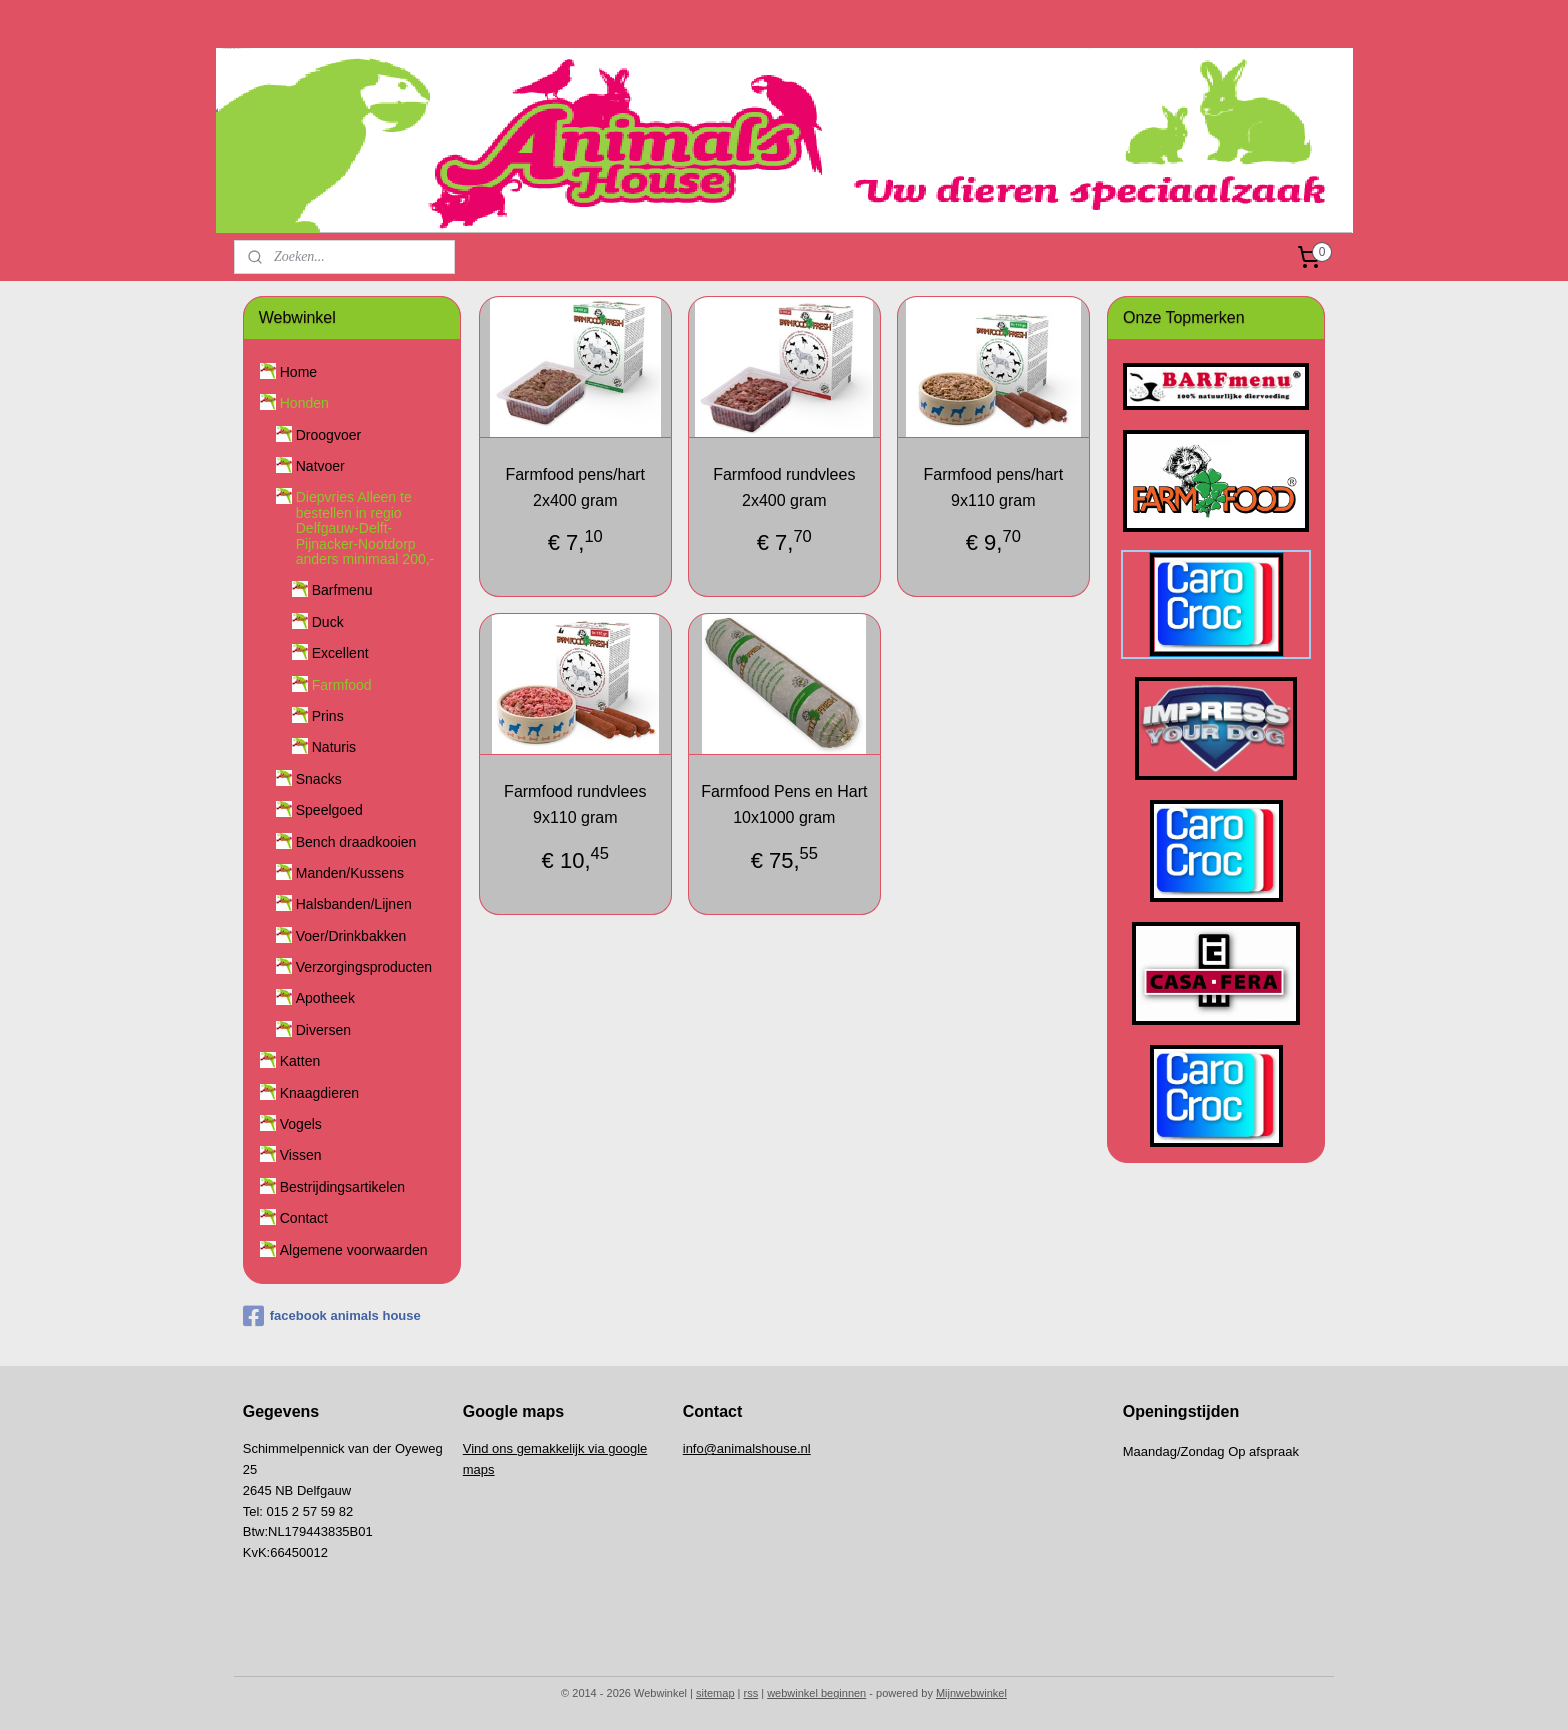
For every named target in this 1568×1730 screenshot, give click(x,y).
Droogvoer (328, 435)
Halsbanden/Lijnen (354, 904)
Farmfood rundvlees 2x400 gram (784, 487)
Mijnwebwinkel (971, 1693)
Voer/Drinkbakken (351, 936)
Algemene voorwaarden (354, 1250)
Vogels (301, 1124)
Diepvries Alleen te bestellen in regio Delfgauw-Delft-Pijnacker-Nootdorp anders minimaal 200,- (365, 528)
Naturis (334, 747)
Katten (300, 1061)
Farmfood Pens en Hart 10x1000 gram (784, 804)
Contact (304, 1218)
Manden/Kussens (350, 873)
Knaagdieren (319, 1093)
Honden (304, 403)
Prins (328, 716)
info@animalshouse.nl (747, 1448)
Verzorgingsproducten (364, 967)
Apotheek (325, 998)
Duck (328, 622)
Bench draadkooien (356, 842)
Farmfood (342, 685)
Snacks (319, 779)
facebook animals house (332, 1316)
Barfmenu (342, 590)
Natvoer (320, 466)
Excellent (340, 653)
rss (751, 1693)
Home (298, 372)
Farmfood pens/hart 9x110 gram (993, 487)
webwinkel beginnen (816, 1693)
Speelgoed (329, 810)
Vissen (301, 1155)
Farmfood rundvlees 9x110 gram (575, 804)
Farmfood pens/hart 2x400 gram (575, 487)
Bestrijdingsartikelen (342, 1187)
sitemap (715, 1693)
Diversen (323, 1030)
